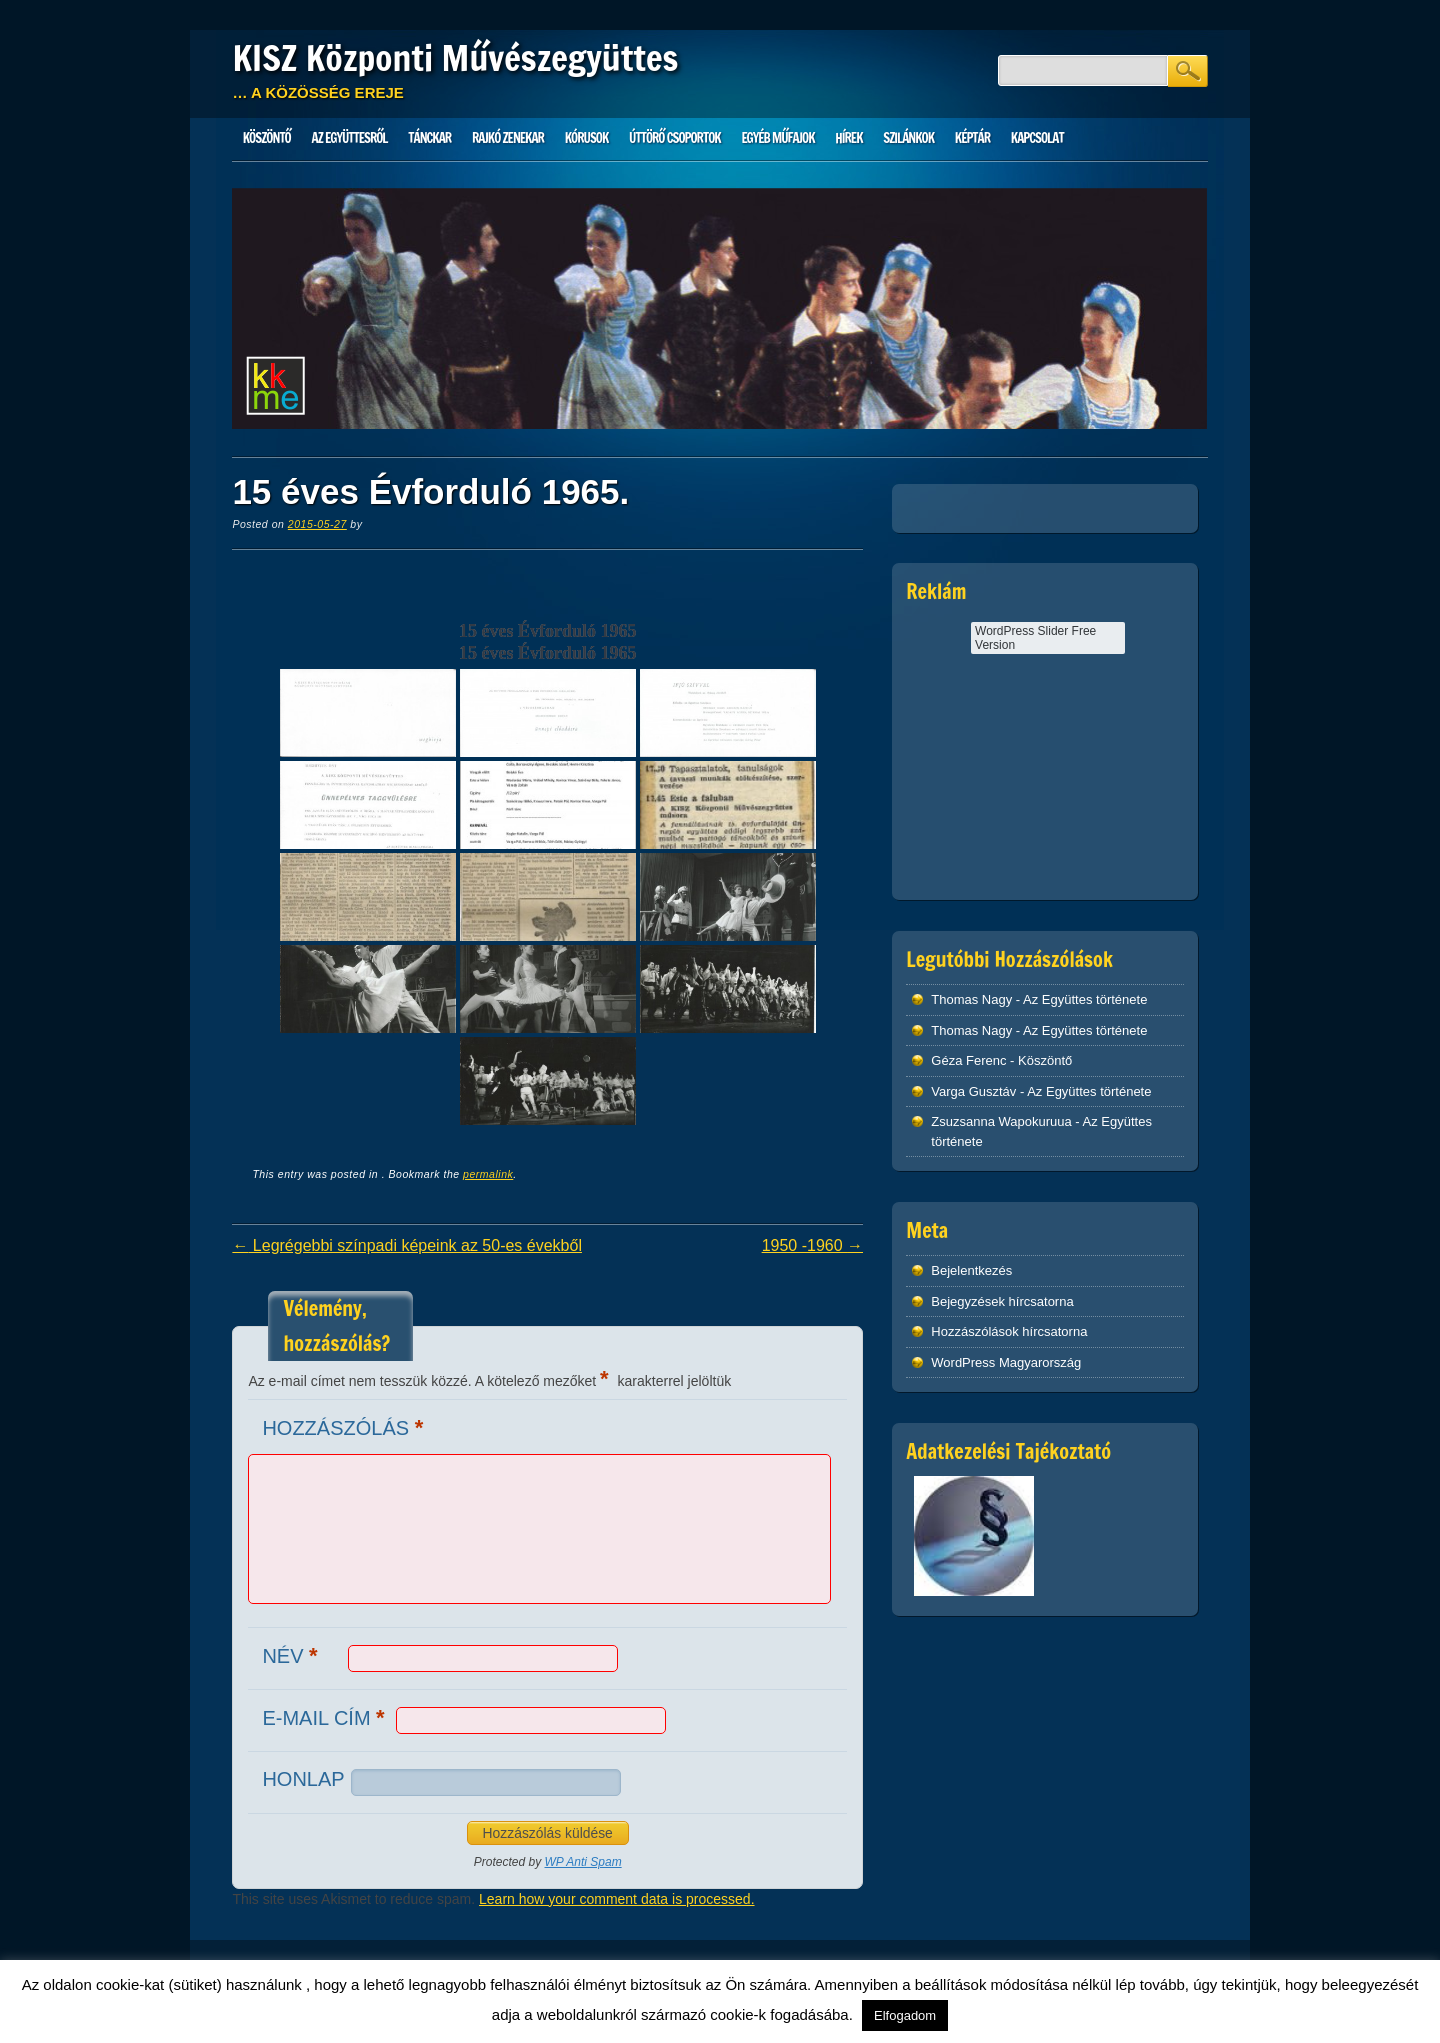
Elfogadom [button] (905, 2015)
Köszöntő (267, 138)
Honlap (303, 1779)
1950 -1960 (812, 1245)
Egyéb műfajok (777, 138)
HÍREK (848, 138)
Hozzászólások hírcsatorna (1009, 1331)
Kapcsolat (1037, 138)
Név (292, 1655)
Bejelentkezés (971, 1270)
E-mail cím (325, 1717)
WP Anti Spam (583, 1862)
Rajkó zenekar (508, 138)
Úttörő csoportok (675, 138)
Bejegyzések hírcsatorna (1002, 1301)
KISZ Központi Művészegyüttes (455, 58)
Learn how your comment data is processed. (616, 1899)
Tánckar (429, 138)
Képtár (972, 138)
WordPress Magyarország (1006, 1362)
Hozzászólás (345, 1427)
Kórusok (587, 138)
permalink (488, 1174)
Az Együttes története (1085, 999)
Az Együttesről (350, 138)
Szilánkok (908, 138)
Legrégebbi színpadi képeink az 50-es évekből (407, 1245)
